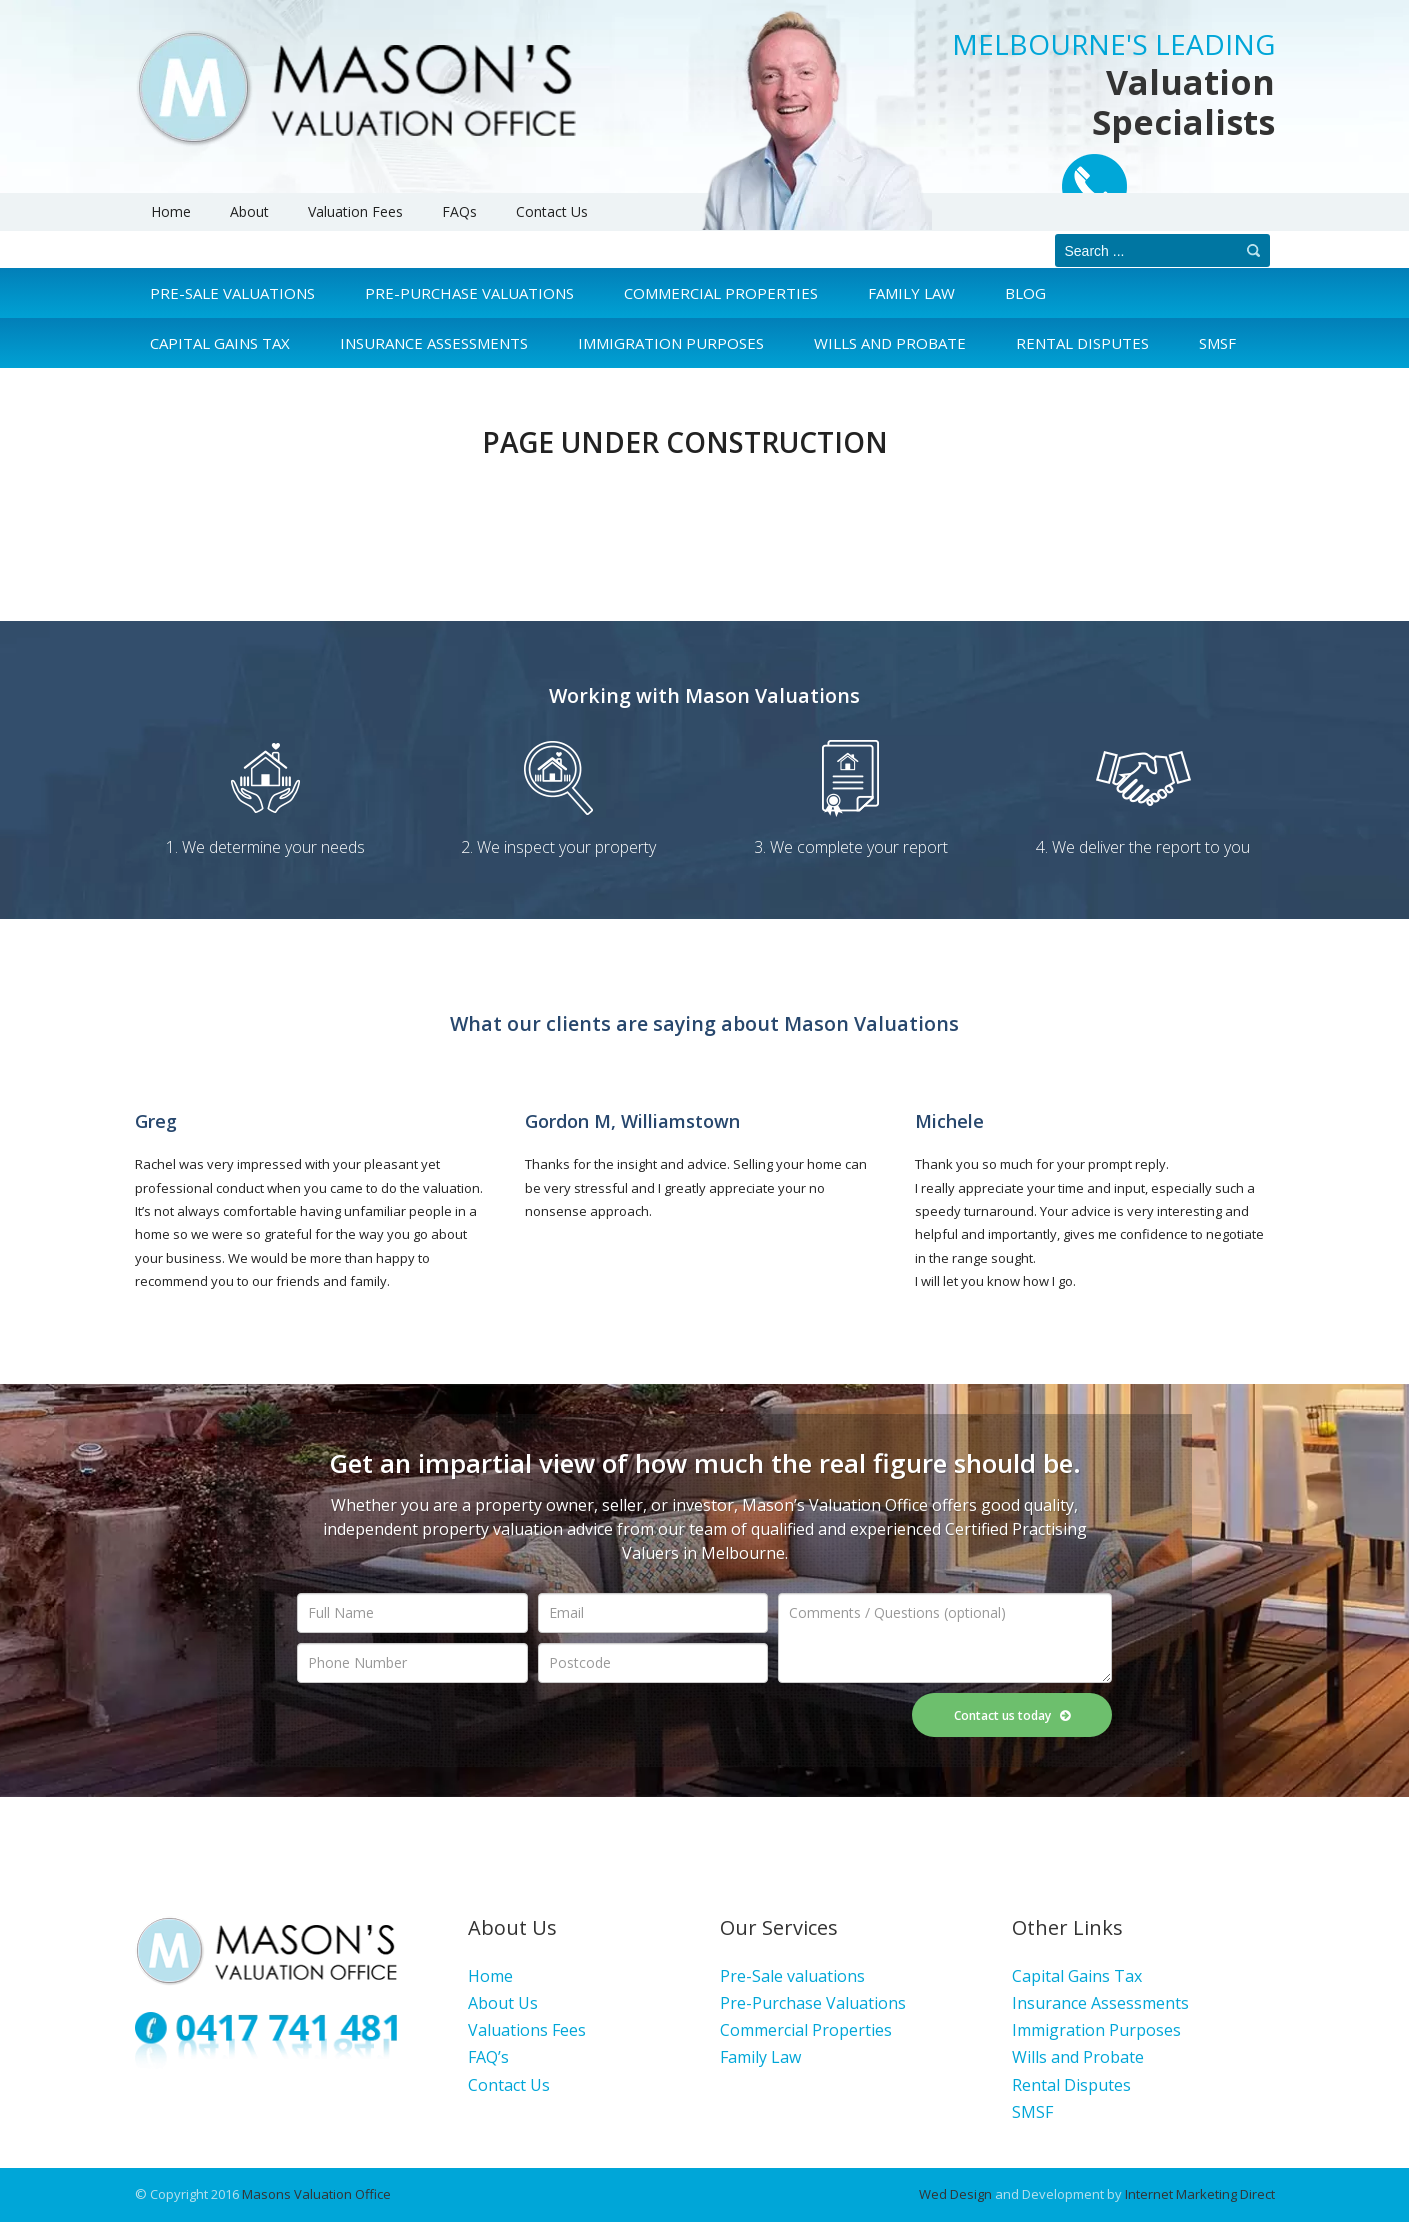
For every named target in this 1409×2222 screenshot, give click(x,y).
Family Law (911, 293)
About (249, 211)
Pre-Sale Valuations (232, 293)
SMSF (1032, 2112)
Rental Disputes (1071, 2085)
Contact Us (552, 211)
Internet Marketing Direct (1200, 2194)
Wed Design (955, 2194)
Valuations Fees (527, 2030)
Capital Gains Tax (1077, 1976)
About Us (503, 2003)
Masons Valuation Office (316, 2194)
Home (171, 211)
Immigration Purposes (1096, 2030)
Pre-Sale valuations (792, 1976)
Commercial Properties (721, 293)
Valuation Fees (355, 211)
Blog (1025, 293)
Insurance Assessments (1100, 2003)
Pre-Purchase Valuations (469, 293)
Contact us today (1012, 1715)
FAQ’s (488, 2057)
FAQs (459, 211)
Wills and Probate (1078, 2057)
